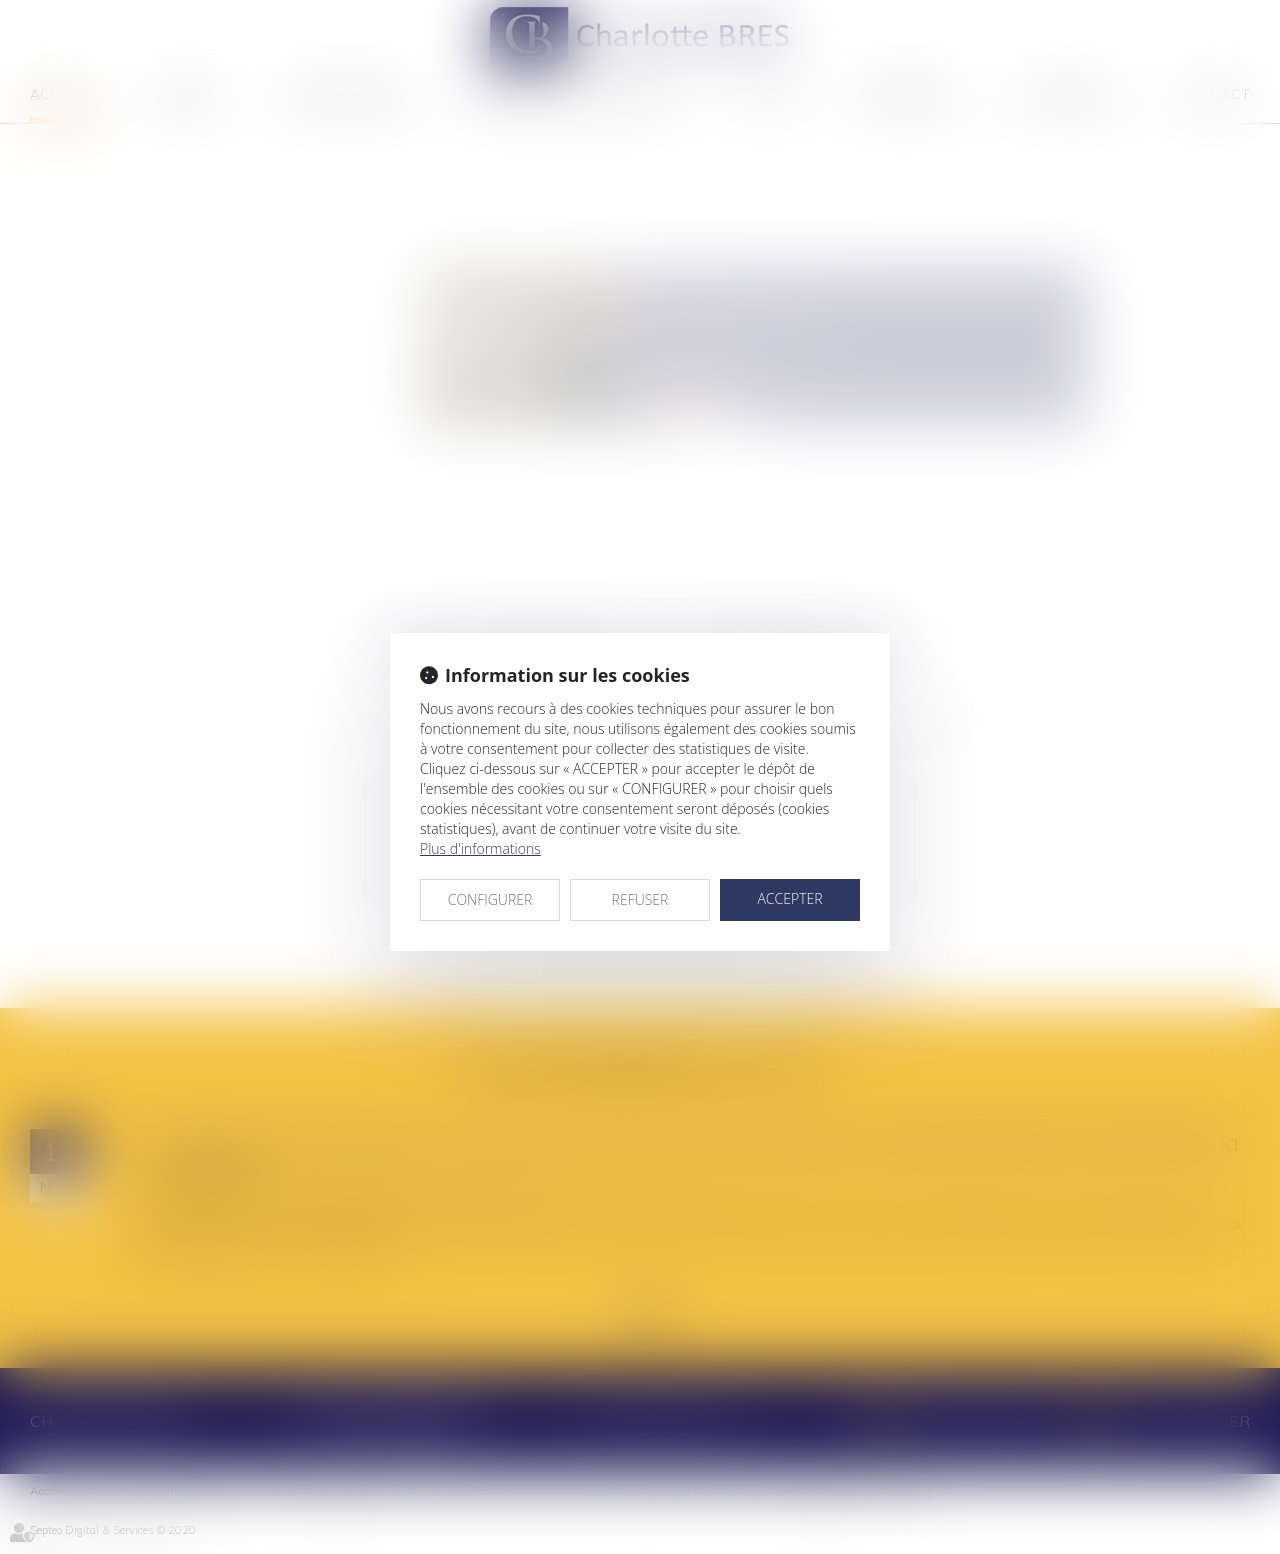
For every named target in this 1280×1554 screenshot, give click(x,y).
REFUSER (640, 899)
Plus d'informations (480, 848)
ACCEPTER (789, 898)
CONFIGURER (490, 899)
